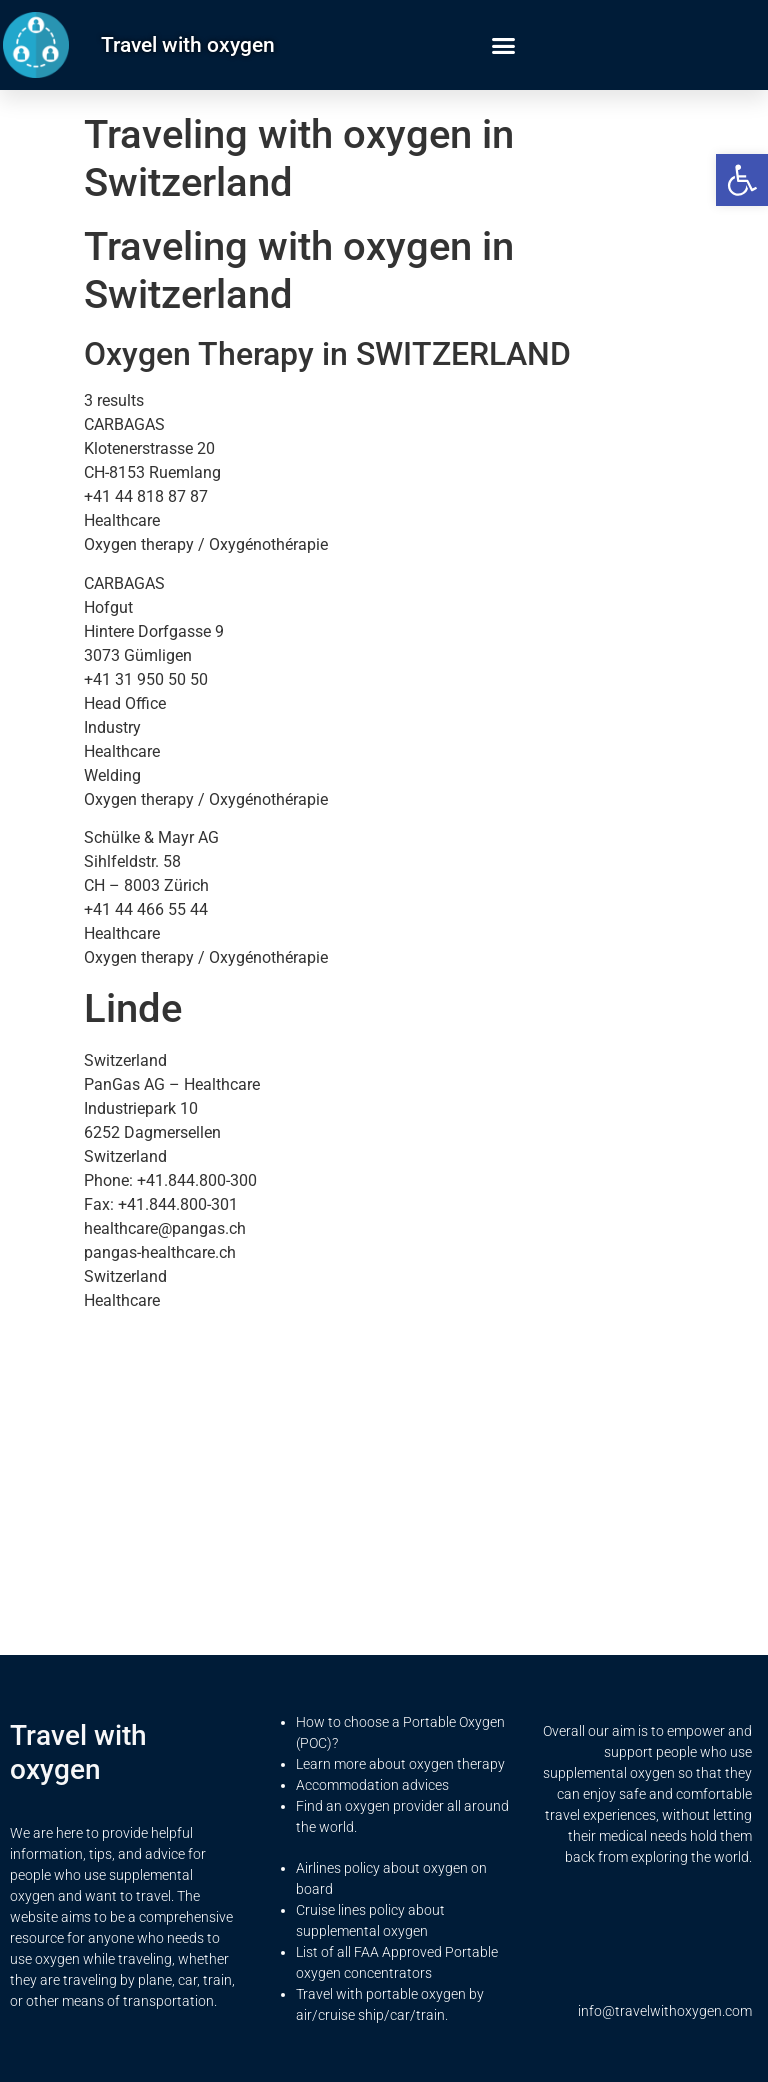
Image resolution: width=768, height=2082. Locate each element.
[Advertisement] (384, 1467)
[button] (742, 180)
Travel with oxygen (188, 45)
